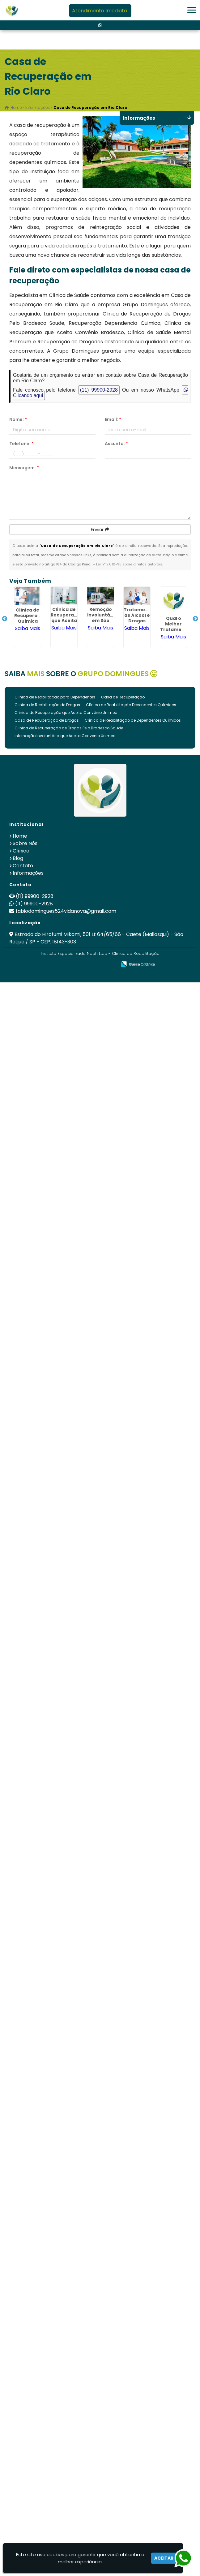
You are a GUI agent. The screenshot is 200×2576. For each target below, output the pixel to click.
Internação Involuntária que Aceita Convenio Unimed (65, 735)
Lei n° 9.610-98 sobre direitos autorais (129, 564)
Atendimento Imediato (99, 10)
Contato (23, 865)
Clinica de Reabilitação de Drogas (47, 704)
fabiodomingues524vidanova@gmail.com (66, 911)
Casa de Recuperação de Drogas (47, 720)
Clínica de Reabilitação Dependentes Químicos (131, 704)
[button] (191, 10)
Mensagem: (24, 468)
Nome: (18, 419)
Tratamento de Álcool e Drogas (138, 615)
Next (195, 619)
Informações (28, 873)
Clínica (21, 850)
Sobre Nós (25, 843)
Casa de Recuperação (123, 697)
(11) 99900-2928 (99, 390)
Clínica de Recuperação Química (30, 615)
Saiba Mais (27, 628)
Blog (18, 858)
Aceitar (163, 2558)
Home (20, 835)
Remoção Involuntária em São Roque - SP (102, 617)
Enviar (100, 529)
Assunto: (116, 443)
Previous (5, 619)
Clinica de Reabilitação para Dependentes (55, 697)
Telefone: (21, 443)
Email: (113, 419)
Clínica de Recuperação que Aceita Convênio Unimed (66, 712)
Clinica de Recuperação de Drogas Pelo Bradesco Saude (69, 728)
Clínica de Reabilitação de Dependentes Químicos (133, 720)
